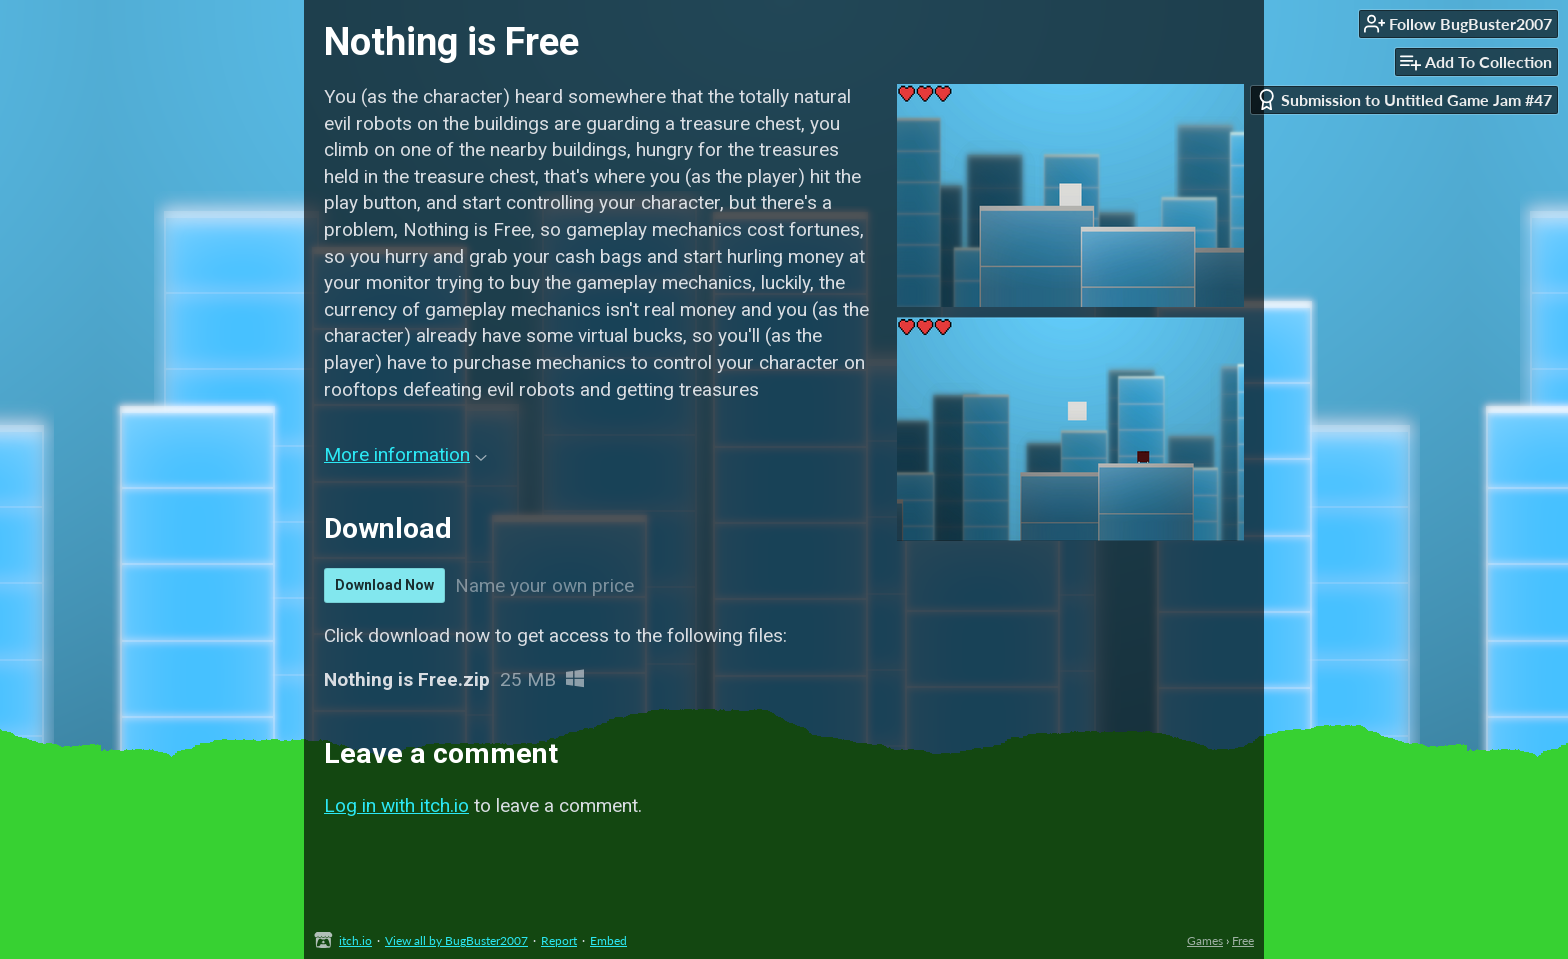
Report (559, 940)
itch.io (355, 940)
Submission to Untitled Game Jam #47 (1404, 99)
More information (405, 454)
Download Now (384, 585)
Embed (608, 940)
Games (1205, 940)
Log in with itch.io (396, 805)
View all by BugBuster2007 (456, 940)
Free (1243, 940)
